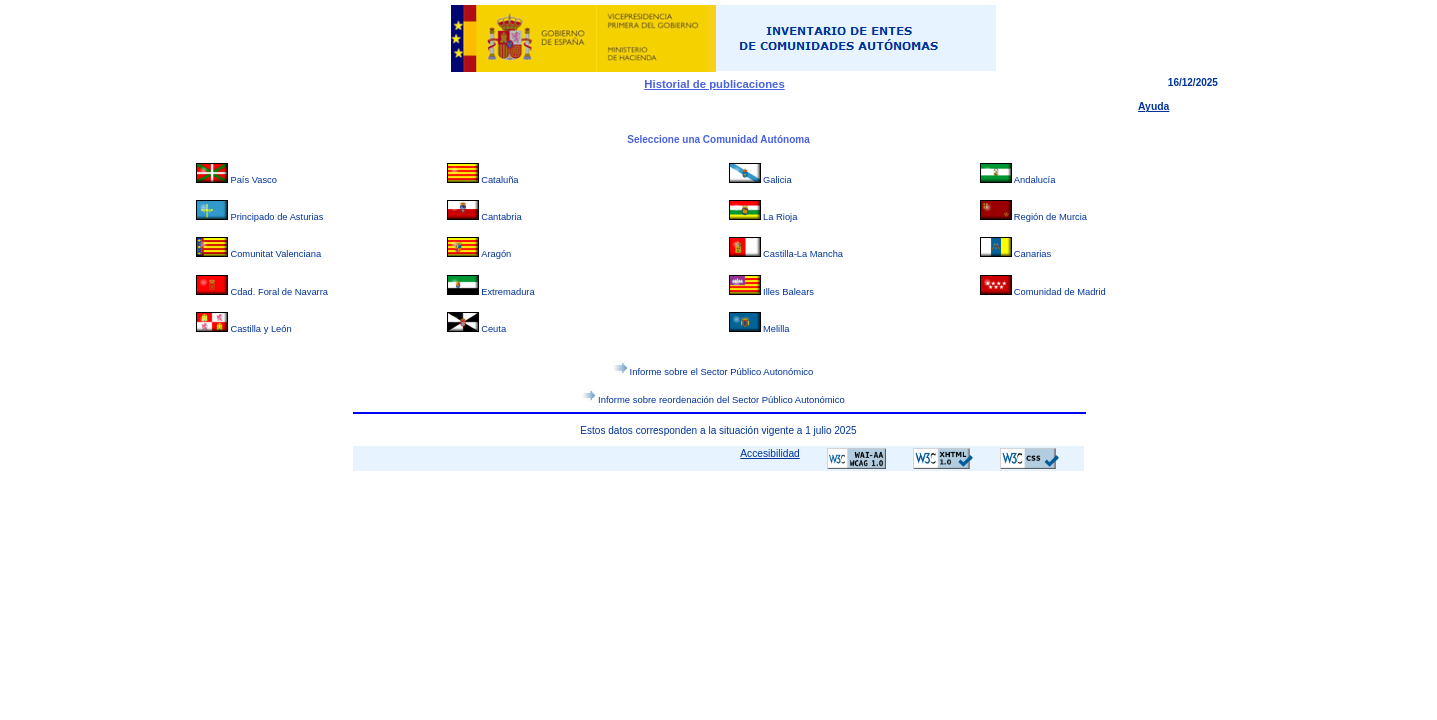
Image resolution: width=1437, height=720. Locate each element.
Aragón (496, 254)
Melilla (776, 329)
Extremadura (508, 292)
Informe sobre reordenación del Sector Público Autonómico (721, 398)
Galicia (777, 180)
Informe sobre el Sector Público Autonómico (722, 371)
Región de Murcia (1050, 217)
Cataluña (499, 180)
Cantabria (501, 217)
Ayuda (1153, 106)
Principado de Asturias (276, 217)
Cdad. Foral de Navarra (279, 292)
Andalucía (1035, 180)
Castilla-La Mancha (803, 254)
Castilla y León (260, 329)
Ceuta (493, 329)
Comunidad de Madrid (1060, 292)
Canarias (1032, 254)
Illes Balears (788, 292)
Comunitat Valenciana (275, 254)
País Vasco (253, 180)
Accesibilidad (769, 453)
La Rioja (780, 217)
